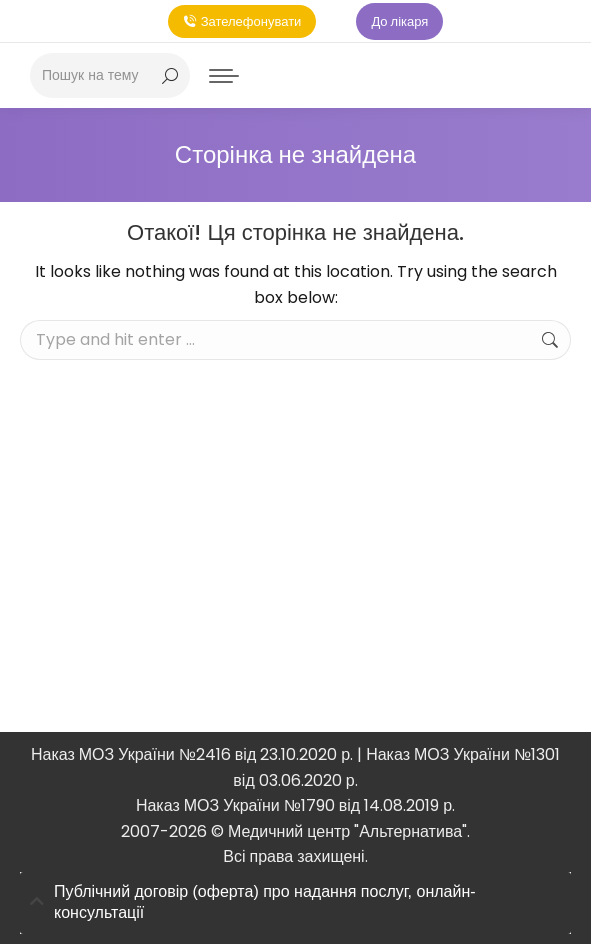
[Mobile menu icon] (224, 76)
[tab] (295, 903)
